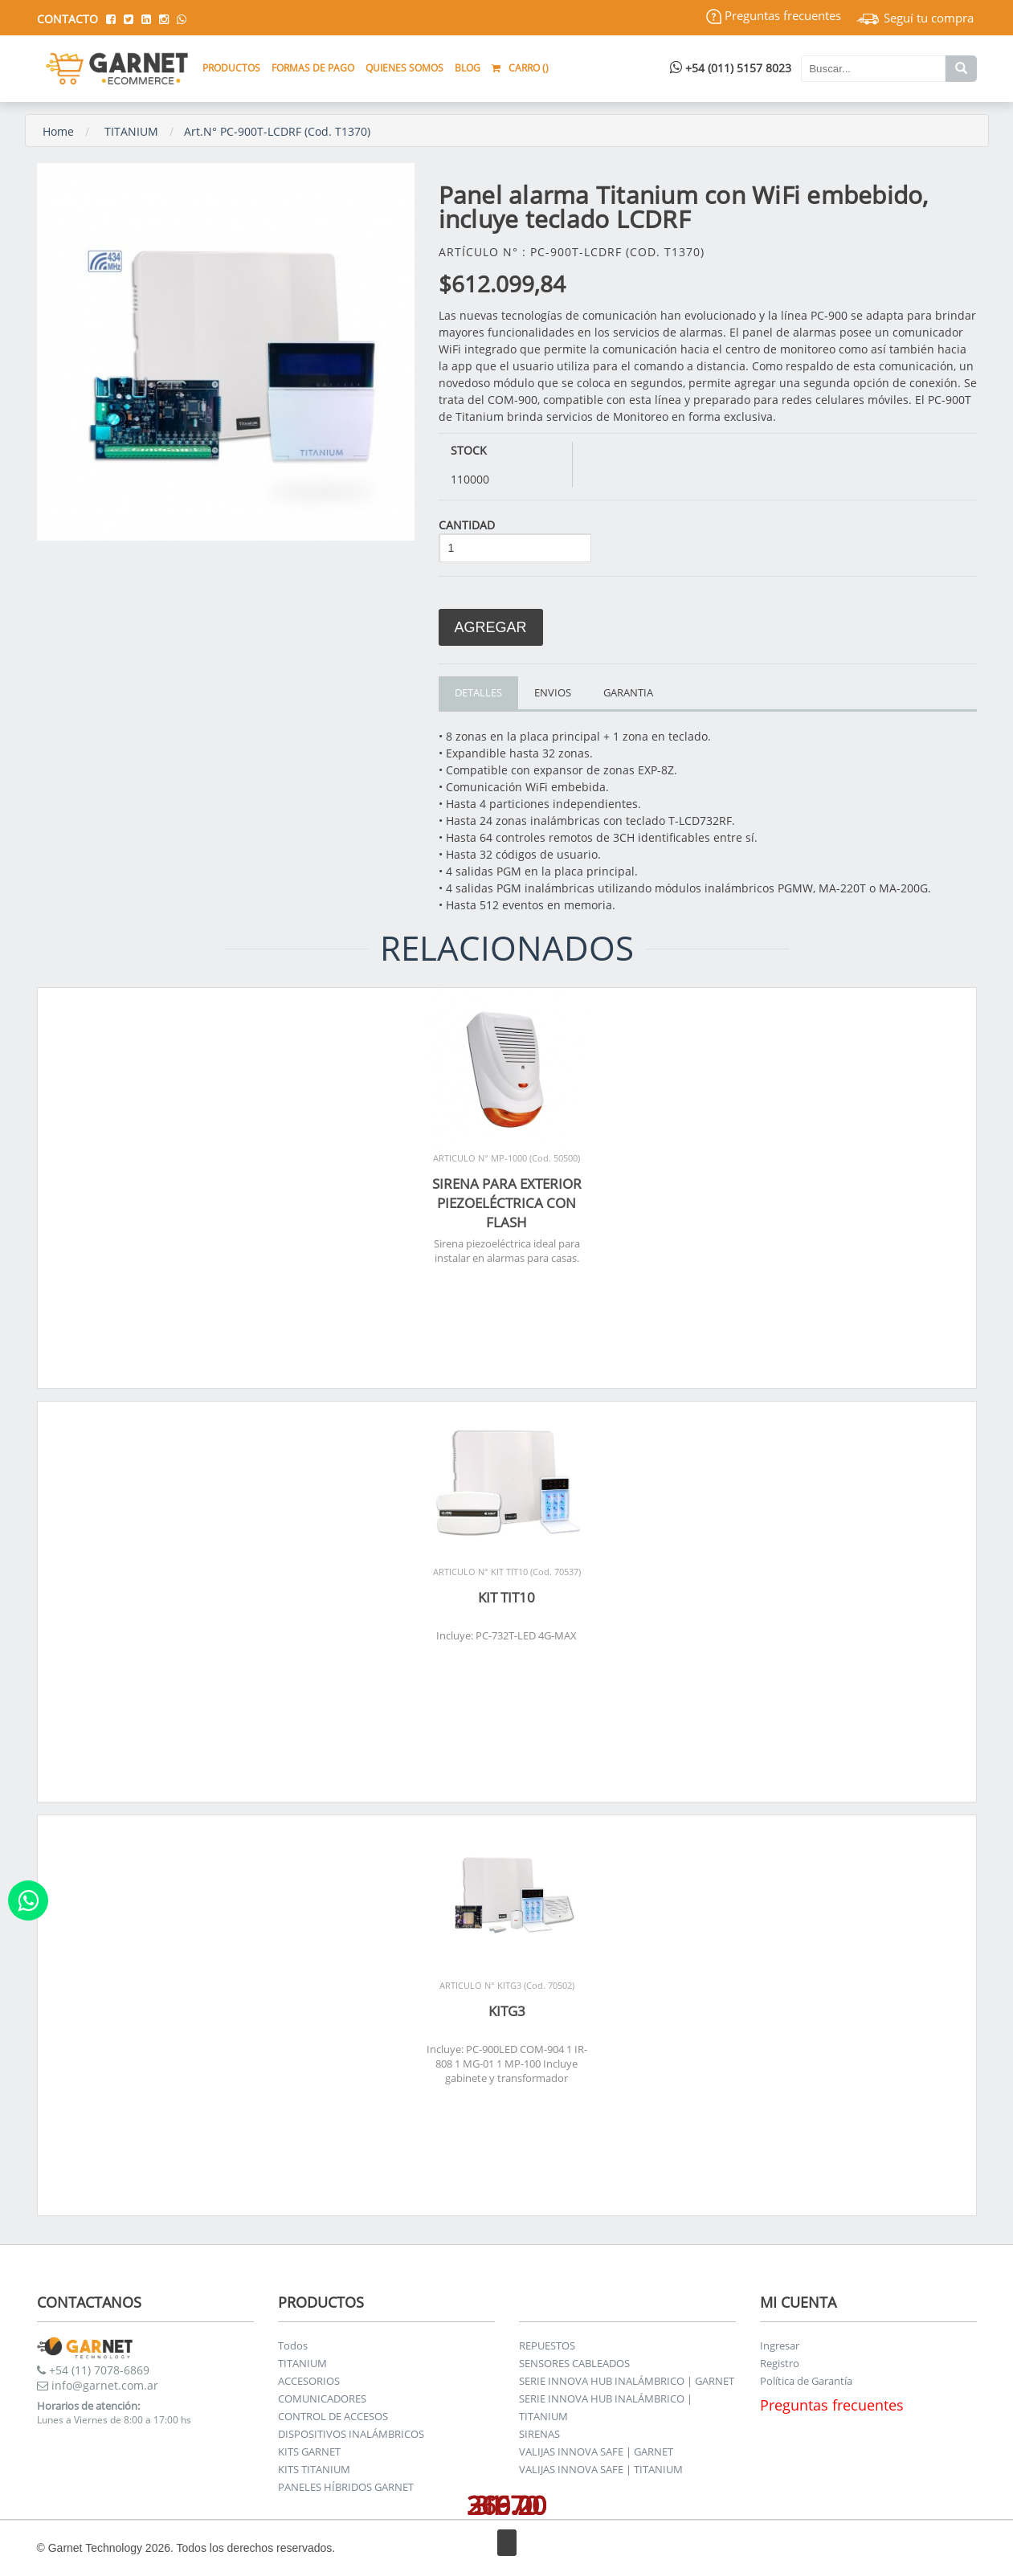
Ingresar (779, 2345)
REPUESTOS (547, 2345)
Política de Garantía (806, 2381)
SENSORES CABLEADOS (574, 2363)
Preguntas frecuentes (773, 15)
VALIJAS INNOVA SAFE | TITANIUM (601, 2469)
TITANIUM (131, 131)
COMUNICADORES (322, 2398)
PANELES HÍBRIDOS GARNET (346, 2487)
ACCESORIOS (309, 2381)
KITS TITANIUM (314, 2469)
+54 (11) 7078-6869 (93, 2370)
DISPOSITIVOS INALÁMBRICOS (351, 2434)
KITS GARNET (309, 2451)
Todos (293, 2345)
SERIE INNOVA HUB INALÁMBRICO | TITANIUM (605, 2407)
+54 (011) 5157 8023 (730, 68)
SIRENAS (539, 2434)
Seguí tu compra (915, 18)
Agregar (491, 627)
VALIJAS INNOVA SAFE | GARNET (596, 2451)
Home (58, 131)
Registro (779, 2363)
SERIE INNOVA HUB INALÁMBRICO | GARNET (626, 2381)
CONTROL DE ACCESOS (333, 2416)
